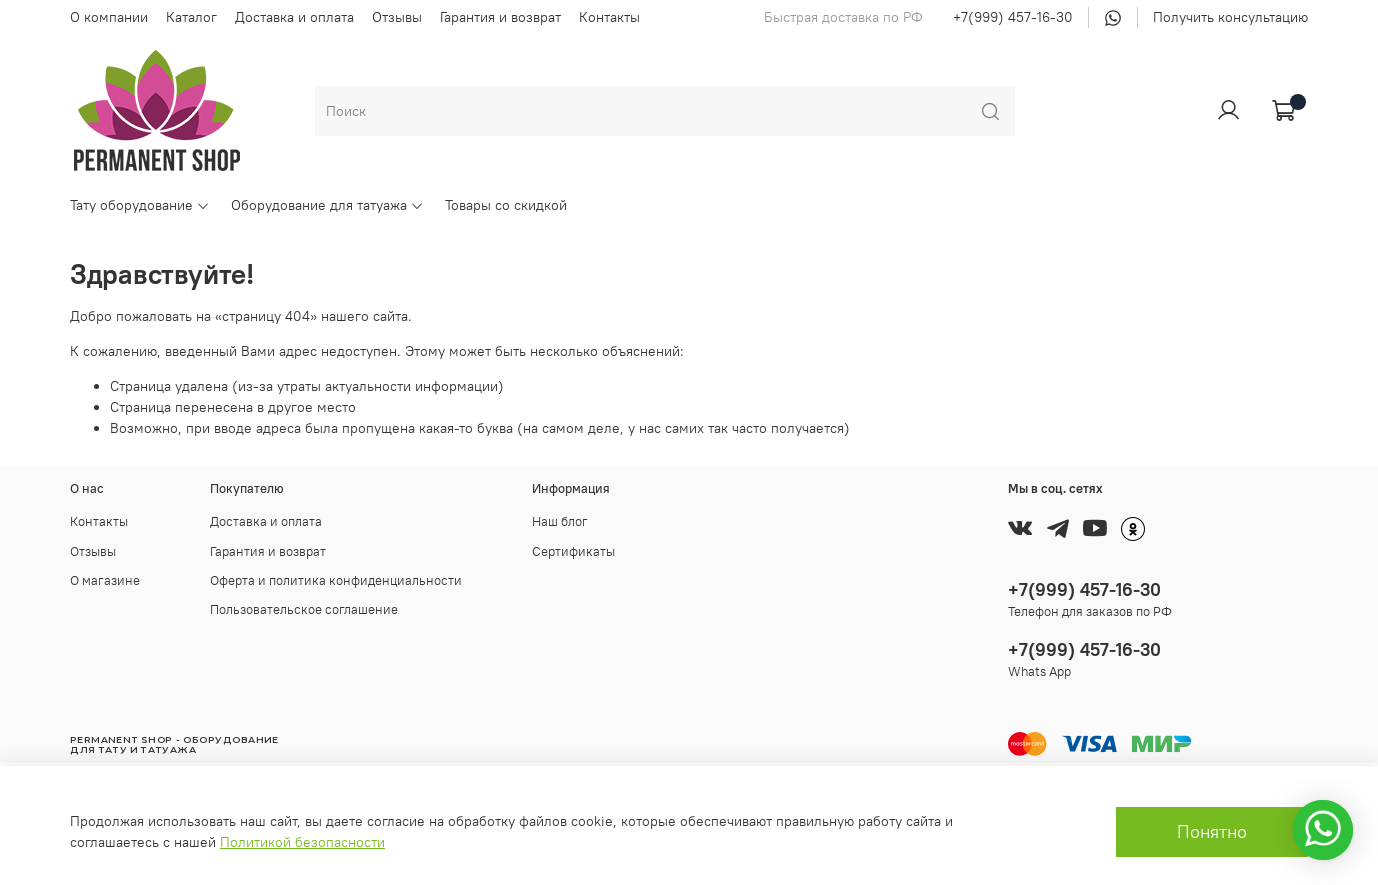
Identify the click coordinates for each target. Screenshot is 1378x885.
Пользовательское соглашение (304, 609)
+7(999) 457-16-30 (1013, 17)
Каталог (191, 17)
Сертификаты (573, 551)
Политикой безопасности (302, 842)
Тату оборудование (140, 205)
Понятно (1212, 832)
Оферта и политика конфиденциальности (336, 580)
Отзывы (397, 17)
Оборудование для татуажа (327, 205)
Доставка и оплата (294, 17)
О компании (109, 17)
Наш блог (560, 521)
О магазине (105, 580)
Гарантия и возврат (500, 17)
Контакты (609, 17)
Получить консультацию (1230, 17)
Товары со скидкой (506, 205)
